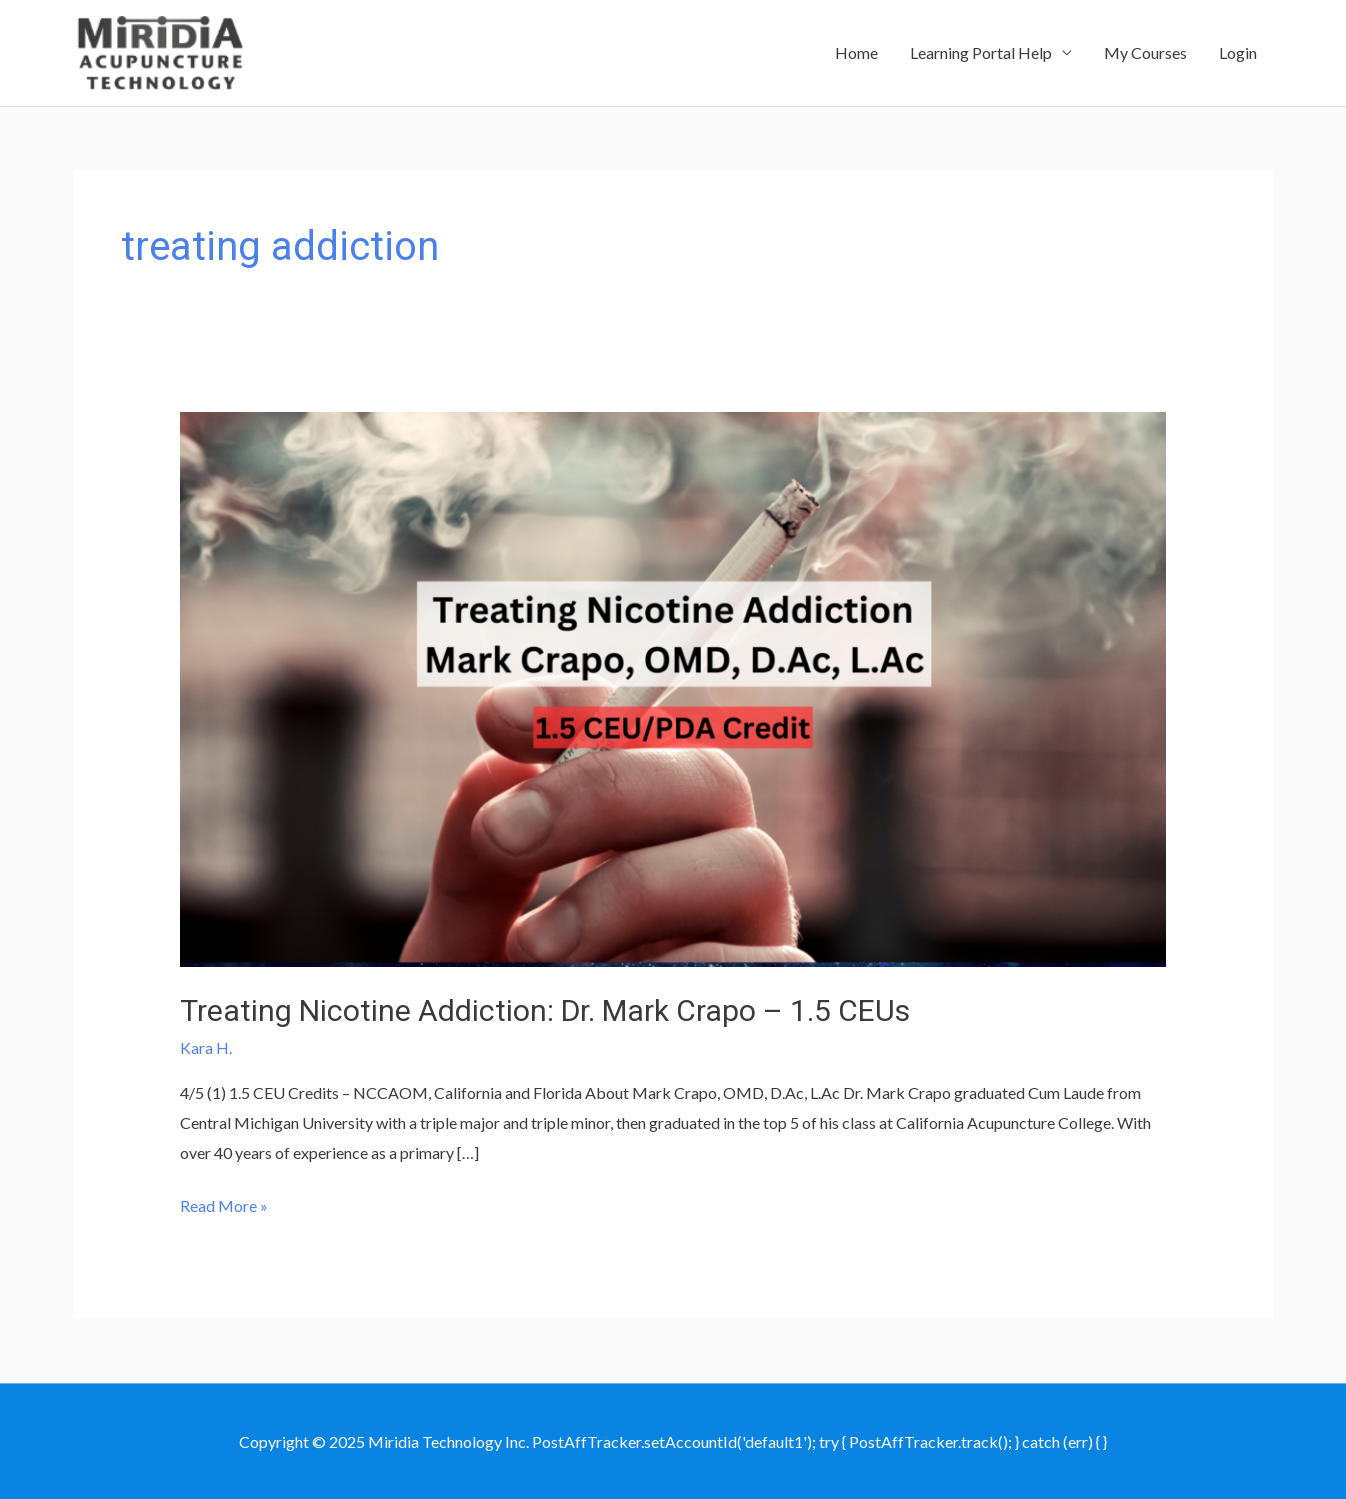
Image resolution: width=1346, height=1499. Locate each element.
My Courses (1145, 52)
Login (1238, 52)
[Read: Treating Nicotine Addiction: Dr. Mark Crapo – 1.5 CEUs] (673, 686)
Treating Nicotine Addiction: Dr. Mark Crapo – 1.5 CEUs (545, 1010)
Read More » (224, 1206)
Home (856, 52)
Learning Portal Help (981, 52)
